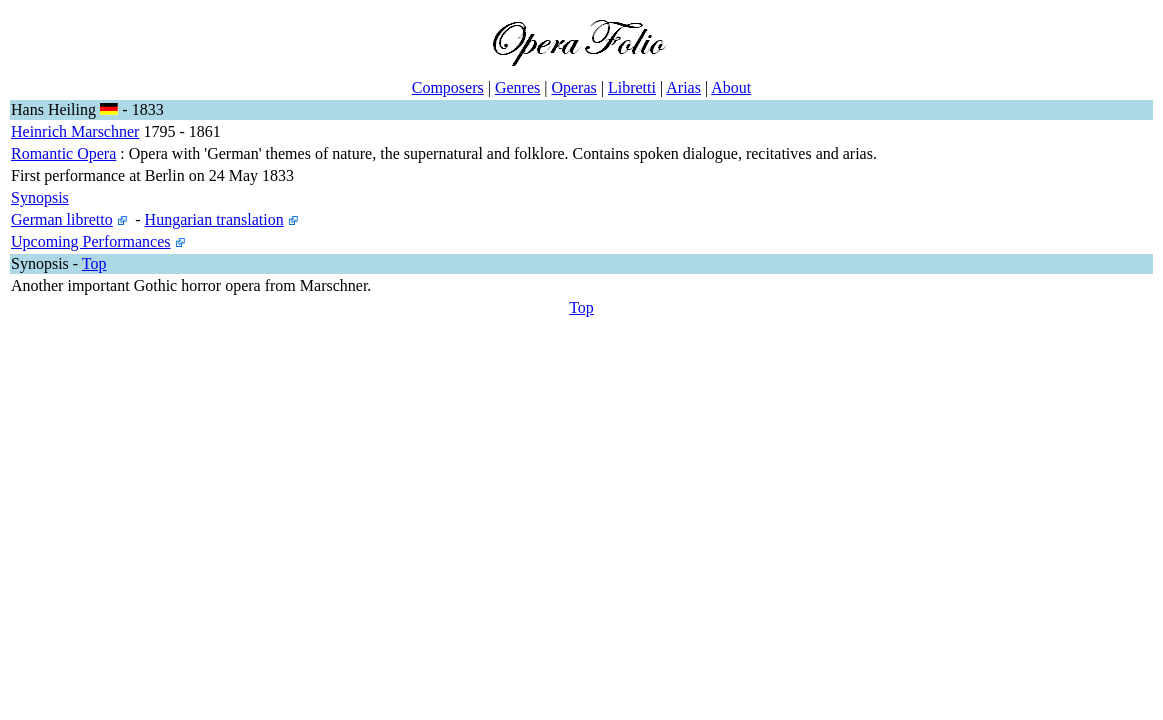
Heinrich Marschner (75, 131)
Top (94, 263)
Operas (573, 87)
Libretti (632, 87)
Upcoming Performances (91, 241)
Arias (683, 87)
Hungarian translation (214, 219)
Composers (448, 87)
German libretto (62, 219)
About (731, 87)
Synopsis (40, 197)
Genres (517, 87)
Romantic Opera (63, 153)
